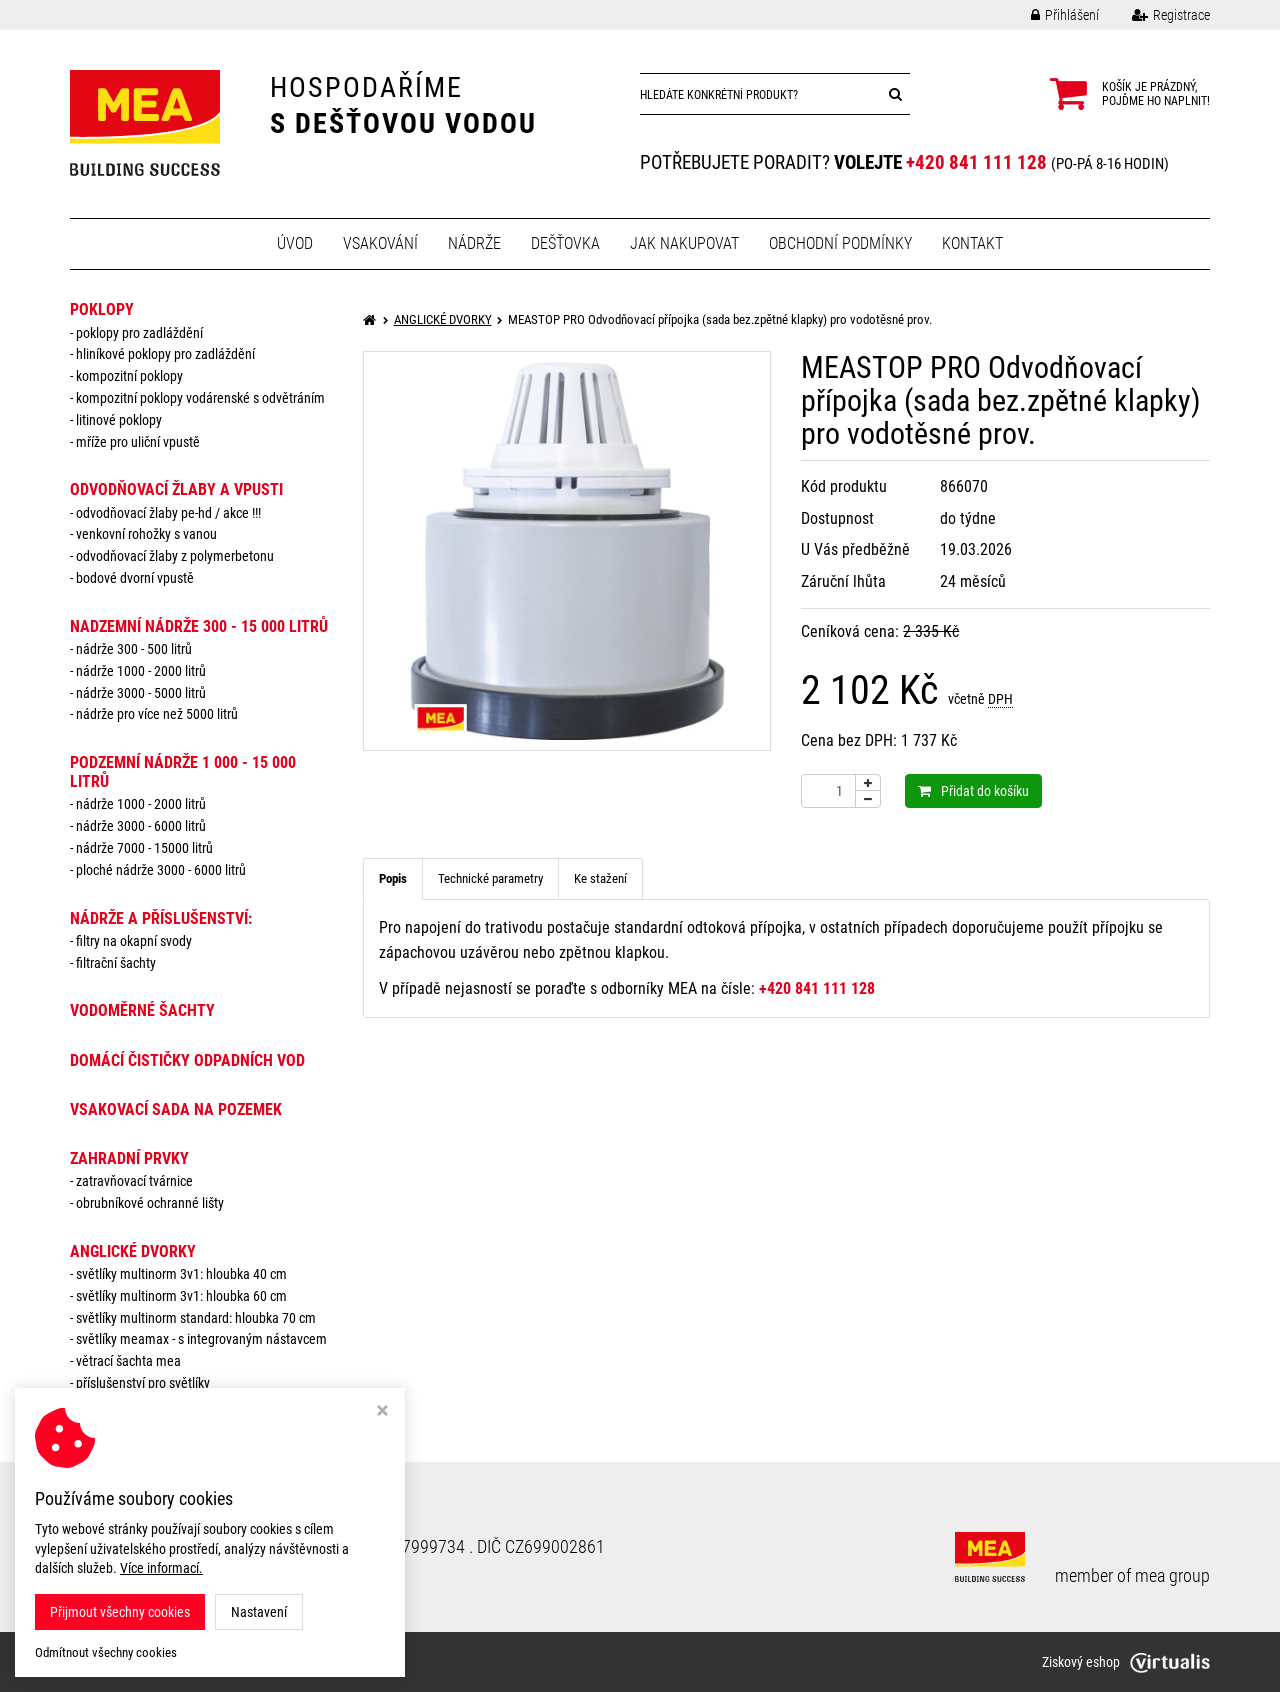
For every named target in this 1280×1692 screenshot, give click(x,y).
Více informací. (161, 1568)
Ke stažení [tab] (600, 878)
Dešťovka (565, 243)
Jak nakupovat (684, 243)
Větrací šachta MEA (128, 1361)
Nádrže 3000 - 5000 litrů (141, 693)
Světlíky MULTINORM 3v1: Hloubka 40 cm (181, 1274)
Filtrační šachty (116, 963)
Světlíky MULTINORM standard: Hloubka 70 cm (196, 1318)
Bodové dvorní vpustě (135, 578)
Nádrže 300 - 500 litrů (134, 649)
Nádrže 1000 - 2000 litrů (141, 671)
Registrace (1156, 15)
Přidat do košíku (973, 791)
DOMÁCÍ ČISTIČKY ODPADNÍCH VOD (187, 1060)
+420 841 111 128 (976, 162)
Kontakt (972, 243)
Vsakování (380, 243)
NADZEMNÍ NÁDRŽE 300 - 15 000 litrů (199, 626)
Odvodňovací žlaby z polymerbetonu (175, 556)
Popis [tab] (393, 878)
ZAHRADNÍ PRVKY (129, 1158)
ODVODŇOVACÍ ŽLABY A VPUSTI (176, 489)
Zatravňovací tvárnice (134, 1181)
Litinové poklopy (119, 420)
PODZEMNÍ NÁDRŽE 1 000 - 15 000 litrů (183, 772)
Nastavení (259, 1612)
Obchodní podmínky (840, 243)
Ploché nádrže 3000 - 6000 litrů (161, 870)
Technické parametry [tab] (490, 878)
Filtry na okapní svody (134, 941)
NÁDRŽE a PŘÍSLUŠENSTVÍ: (161, 918)
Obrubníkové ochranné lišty (150, 1203)
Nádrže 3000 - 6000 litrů (141, 826)
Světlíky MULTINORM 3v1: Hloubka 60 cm (181, 1296)
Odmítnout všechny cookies (106, 1652)
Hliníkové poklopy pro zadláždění (165, 354)
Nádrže (474, 243)
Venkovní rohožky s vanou (146, 534)
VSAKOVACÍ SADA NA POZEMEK (176, 1109)
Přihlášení (1050, 15)
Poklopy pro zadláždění (139, 333)
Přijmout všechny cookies (120, 1612)
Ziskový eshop (1126, 1662)
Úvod (295, 243)
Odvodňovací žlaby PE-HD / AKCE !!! (168, 513)
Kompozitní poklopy (129, 376)
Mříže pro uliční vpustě (138, 442)
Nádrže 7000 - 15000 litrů (144, 848)
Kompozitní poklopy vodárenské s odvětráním (200, 398)
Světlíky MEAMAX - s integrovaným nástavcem (201, 1339)
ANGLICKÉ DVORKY (133, 1251)
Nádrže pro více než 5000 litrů (157, 714)
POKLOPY (102, 309)
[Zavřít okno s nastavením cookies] (382, 1412)
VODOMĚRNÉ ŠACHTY (142, 1010)
